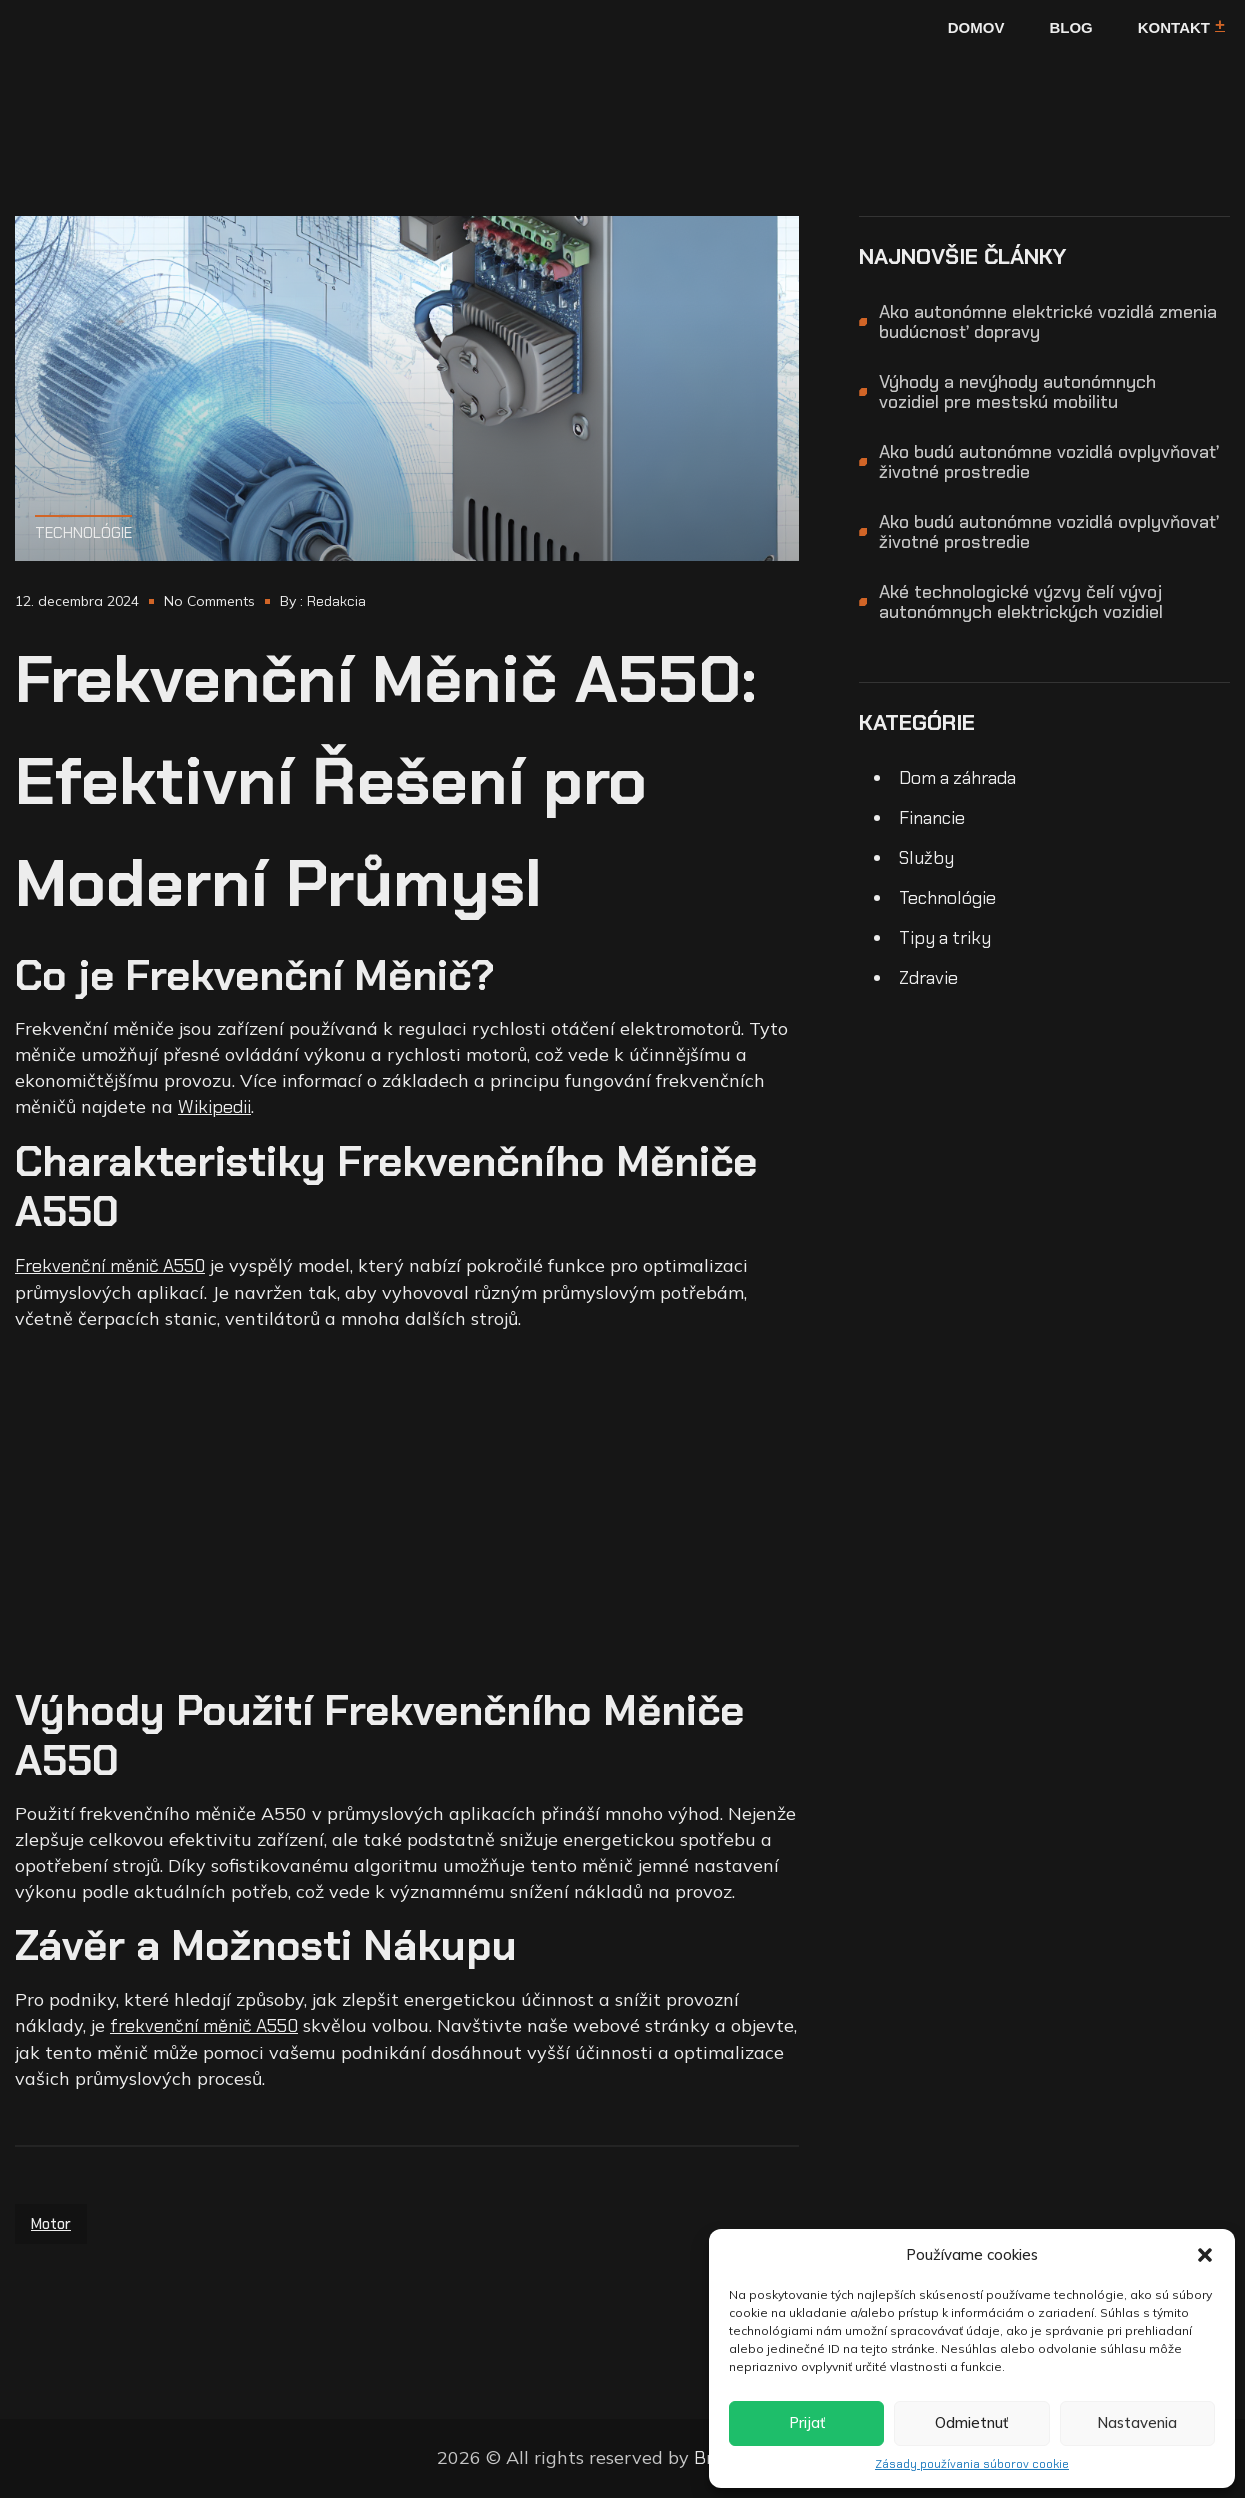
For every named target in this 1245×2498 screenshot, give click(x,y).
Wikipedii (214, 1107)
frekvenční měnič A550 (204, 2026)
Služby (926, 858)
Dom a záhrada (957, 778)
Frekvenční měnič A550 (110, 1266)
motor (51, 2224)
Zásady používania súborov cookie (972, 2464)
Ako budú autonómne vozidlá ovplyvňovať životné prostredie (1049, 462)
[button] (1205, 2255)
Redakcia (336, 601)
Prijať (807, 2422)
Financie (932, 818)
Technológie (83, 533)
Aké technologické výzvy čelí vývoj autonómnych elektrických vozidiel (1021, 602)
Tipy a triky (945, 938)
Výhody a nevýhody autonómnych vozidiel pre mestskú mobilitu (1017, 392)
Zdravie (928, 978)
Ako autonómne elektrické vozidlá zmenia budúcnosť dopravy (1048, 322)
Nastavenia (1137, 2422)
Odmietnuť (971, 2422)
